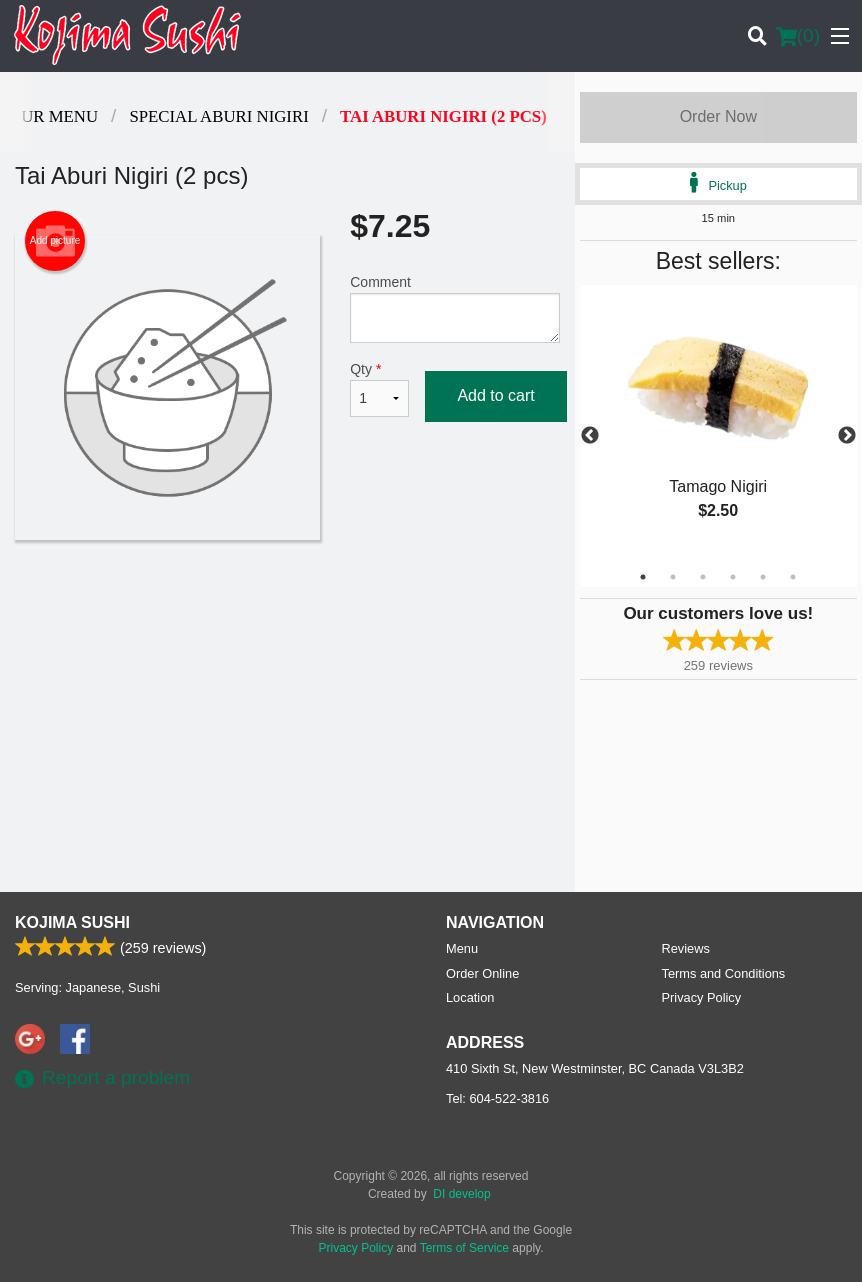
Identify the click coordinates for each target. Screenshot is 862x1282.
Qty (379, 389)
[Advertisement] (287, 605)
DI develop (461, 1194)
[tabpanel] (718, 424)
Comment (454, 308)
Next (847, 436)
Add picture (55, 241)
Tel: (497, 1098)
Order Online (482, 973)
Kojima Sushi (72, 922)
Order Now (718, 116)
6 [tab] (793, 577)
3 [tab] (703, 577)
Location (470, 997)
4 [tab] (733, 577)
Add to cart (495, 395)
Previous (590, 436)
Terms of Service (464, 1248)
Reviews (686, 948)
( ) (798, 36)
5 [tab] (763, 577)
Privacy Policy (702, 997)
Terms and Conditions (724, 973)
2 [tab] (673, 577)
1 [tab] (643, 577)
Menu (462, 948)
